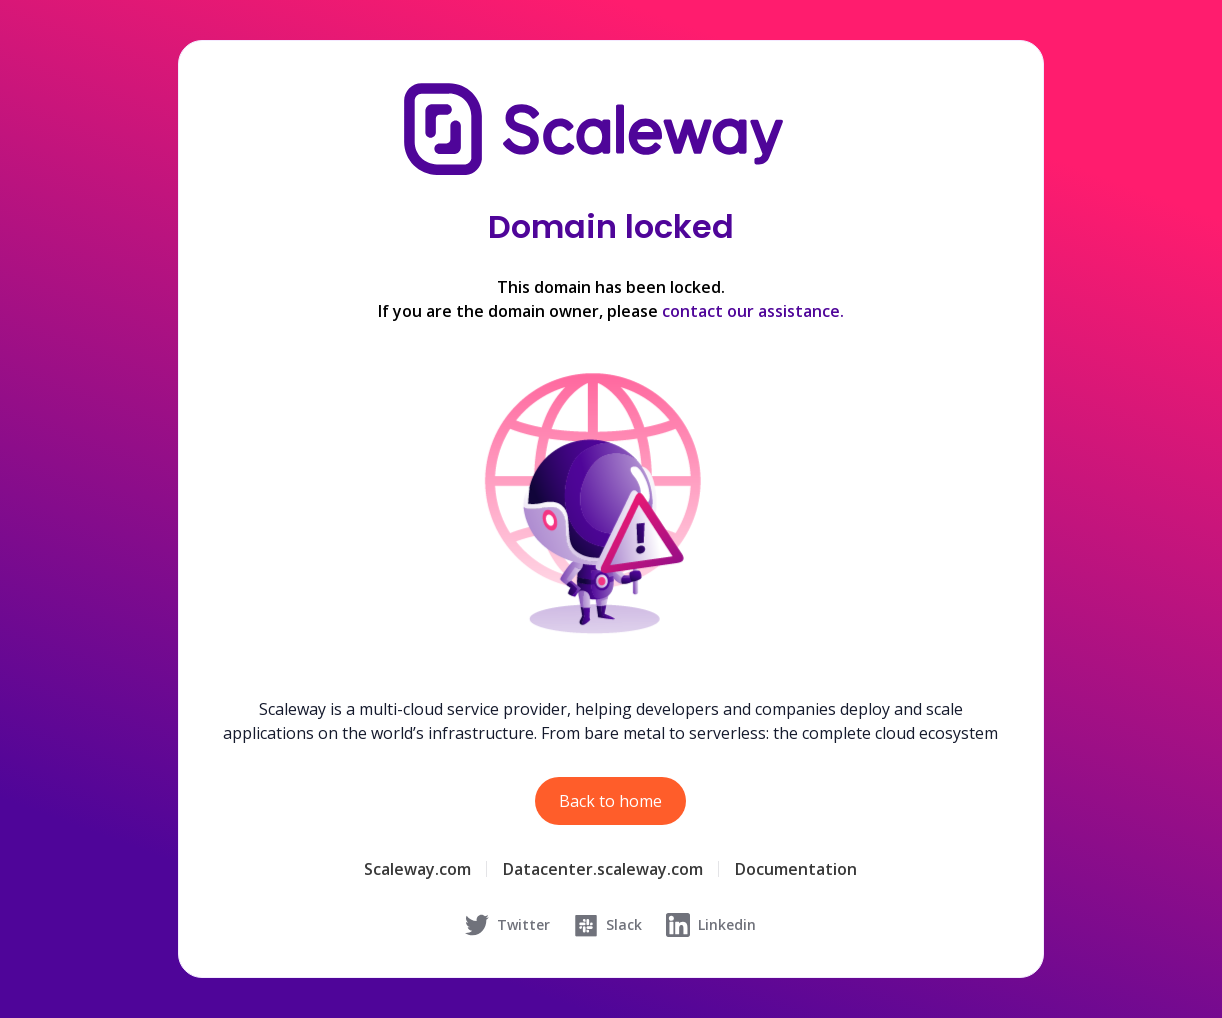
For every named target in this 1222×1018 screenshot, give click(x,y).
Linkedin (711, 925)
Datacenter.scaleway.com (603, 869)
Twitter (507, 925)
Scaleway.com (417, 869)
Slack (608, 925)
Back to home (610, 801)
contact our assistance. (753, 311)
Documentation (796, 869)
